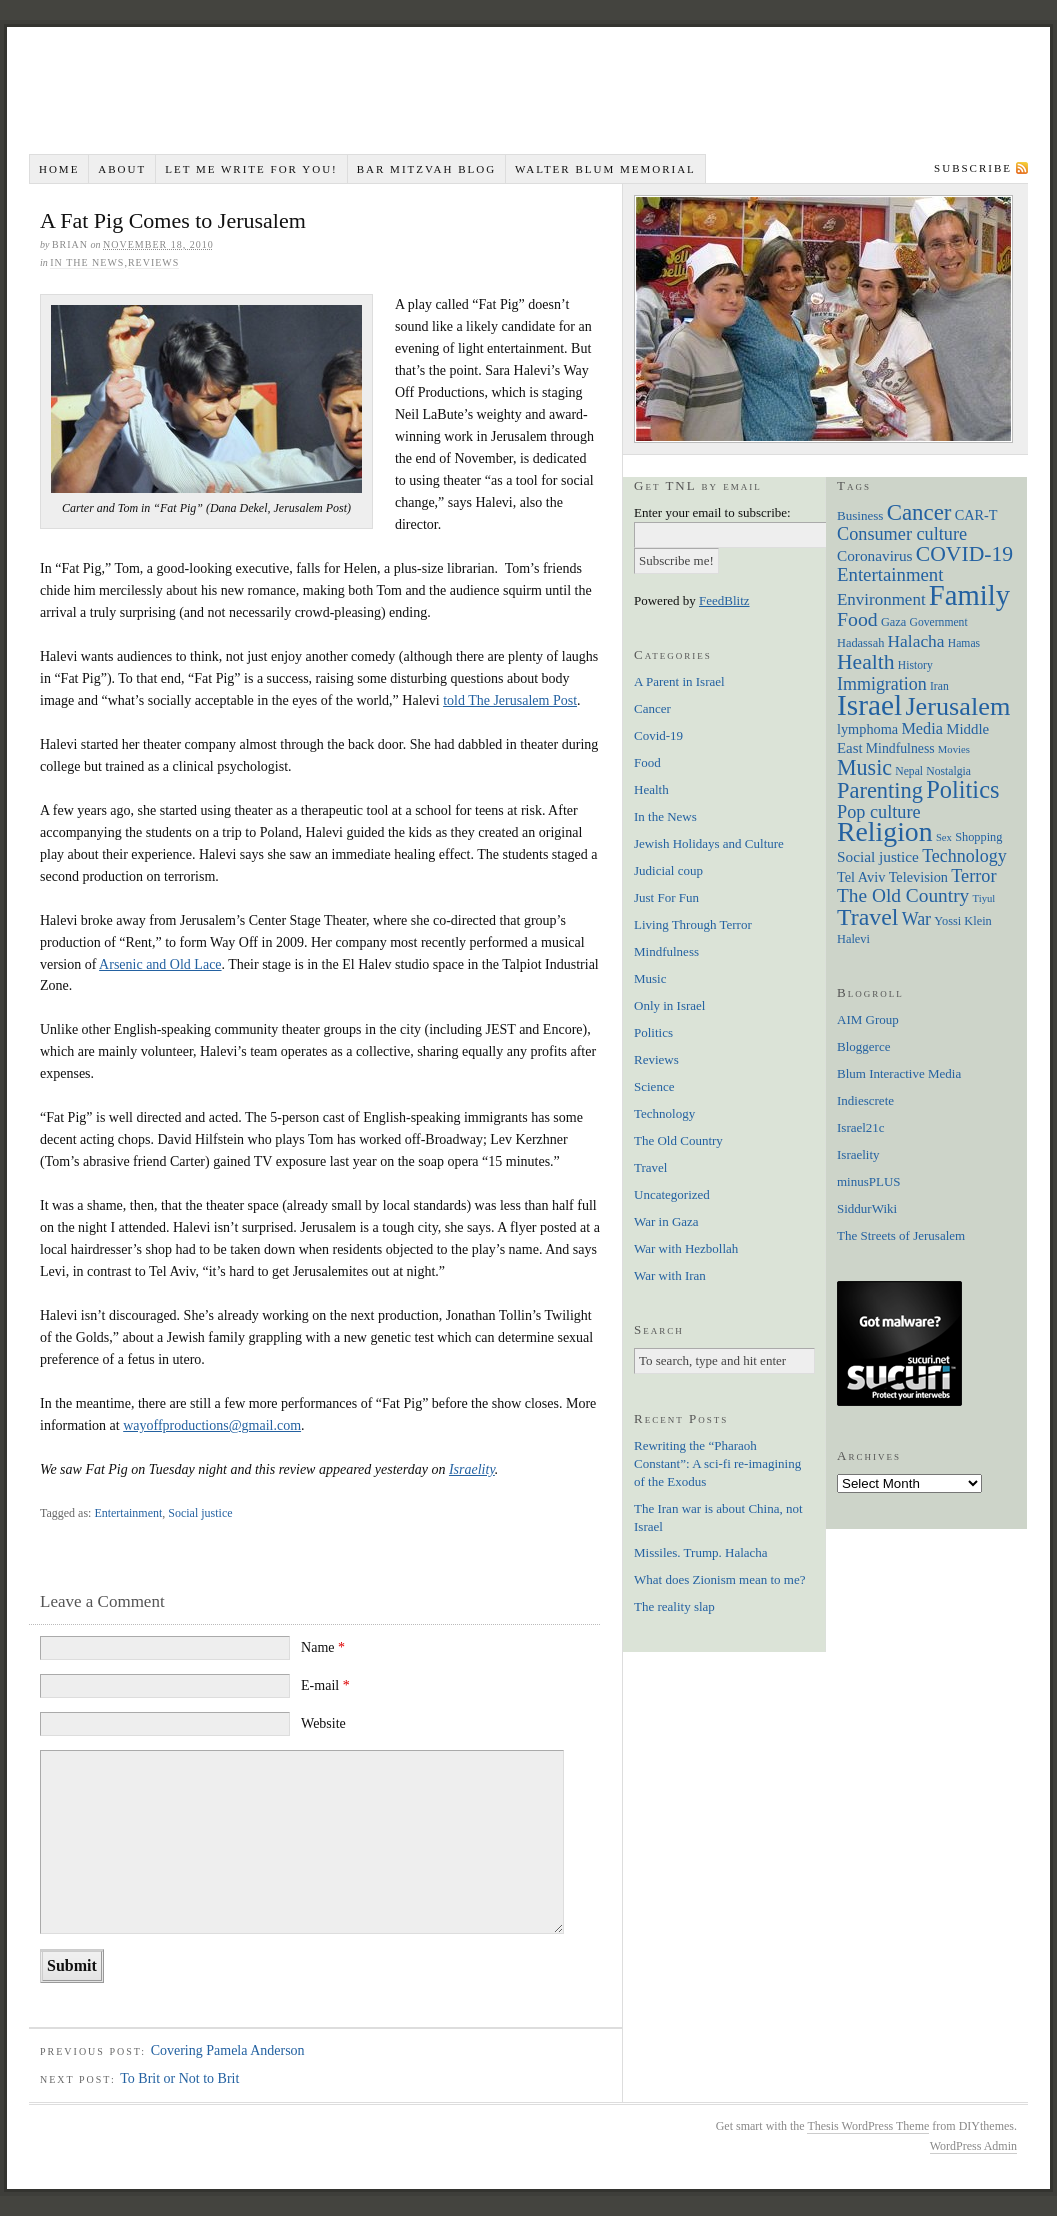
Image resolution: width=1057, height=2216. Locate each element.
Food (647, 762)
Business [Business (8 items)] (860, 515)
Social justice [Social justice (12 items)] (878, 856)
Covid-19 (658, 735)
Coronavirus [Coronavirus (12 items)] (875, 555)
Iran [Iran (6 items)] (939, 686)
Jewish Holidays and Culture (709, 843)
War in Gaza (666, 1221)
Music (650, 978)
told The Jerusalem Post (510, 700)
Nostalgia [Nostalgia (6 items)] (948, 771)
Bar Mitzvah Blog (426, 169)
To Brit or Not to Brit (179, 2078)
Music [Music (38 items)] (864, 767)
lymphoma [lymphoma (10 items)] (867, 729)
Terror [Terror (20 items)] (973, 876)
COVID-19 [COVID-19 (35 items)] (964, 554)
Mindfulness (666, 951)
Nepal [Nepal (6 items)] (909, 771)
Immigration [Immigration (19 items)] (882, 684)
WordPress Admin (973, 2146)
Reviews (153, 262)
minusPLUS (869, 1181)
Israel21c (861, 1127)
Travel (650, 1167)
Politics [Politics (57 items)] (962, 789)
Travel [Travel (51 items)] (867, 917)
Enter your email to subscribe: (712, 512)
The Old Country (678, 1140)
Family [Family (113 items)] (969, 595)
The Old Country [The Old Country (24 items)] (903, 895)
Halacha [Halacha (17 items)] (916, 641)
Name (323, 1647)
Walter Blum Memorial (605, 169)
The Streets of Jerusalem (901, 1235)
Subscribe (973, 168)
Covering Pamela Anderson (228, 2050)
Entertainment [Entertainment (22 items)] (890, 574)
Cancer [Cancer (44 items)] (919, 512)
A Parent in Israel (679, 681)
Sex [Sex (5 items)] (944, 837)
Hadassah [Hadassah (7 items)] (860, 643)
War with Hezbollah (686, 1248)
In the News (87, 262)
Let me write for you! (251, 169)
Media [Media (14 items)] (922, 728)
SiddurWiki (867, 1208)
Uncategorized (672, 1194)
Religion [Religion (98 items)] (885, 831)
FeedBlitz (724, 600)
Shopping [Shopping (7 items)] (978, 837)
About (122, 169)
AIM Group (868, 1019)
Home (59, 169)
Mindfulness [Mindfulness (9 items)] (900, 748)
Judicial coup (668, 870)
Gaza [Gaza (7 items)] (893, 622)
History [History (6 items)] (915, 665)
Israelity (472, 1469)
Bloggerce (863, 1046)
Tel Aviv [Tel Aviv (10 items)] (861, 877)
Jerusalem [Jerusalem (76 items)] (957, 706)
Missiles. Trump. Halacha (701, 1552)
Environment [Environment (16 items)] (881, 599)
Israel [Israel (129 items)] (869, 705)
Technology (664, 1113)
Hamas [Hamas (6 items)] (964, 643)
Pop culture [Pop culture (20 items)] (879, 812)
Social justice (200, 1513)
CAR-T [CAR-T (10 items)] (976, 515)
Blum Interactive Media (899, 1073)
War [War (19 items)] (916, 919)
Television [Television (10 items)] (918, 877)
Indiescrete (865, 1100)
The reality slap (674, 1606)
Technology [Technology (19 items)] (964, 856)
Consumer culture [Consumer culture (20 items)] (902, 534)
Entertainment (128, 1513)
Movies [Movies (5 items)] (954, 749)
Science (654, 1086)
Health (651, 789)
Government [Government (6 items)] (939, 622)
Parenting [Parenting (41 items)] (880, 790)
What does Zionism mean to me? (719, 1579)
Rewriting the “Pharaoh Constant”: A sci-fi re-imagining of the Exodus (717, 1463)
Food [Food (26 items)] (857, 619)
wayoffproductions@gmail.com (212, 1425)
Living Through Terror (693, 924)
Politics (653, 1032)
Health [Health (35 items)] (866, 662)
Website (323, 1723)
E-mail (325, 1685)
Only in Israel (669, 1005)
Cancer (652, 708)
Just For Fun (666, 897)
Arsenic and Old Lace (160, 964)
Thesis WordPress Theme (868, 2126)
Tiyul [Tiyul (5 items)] (984, 898)
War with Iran (670, 1275)
